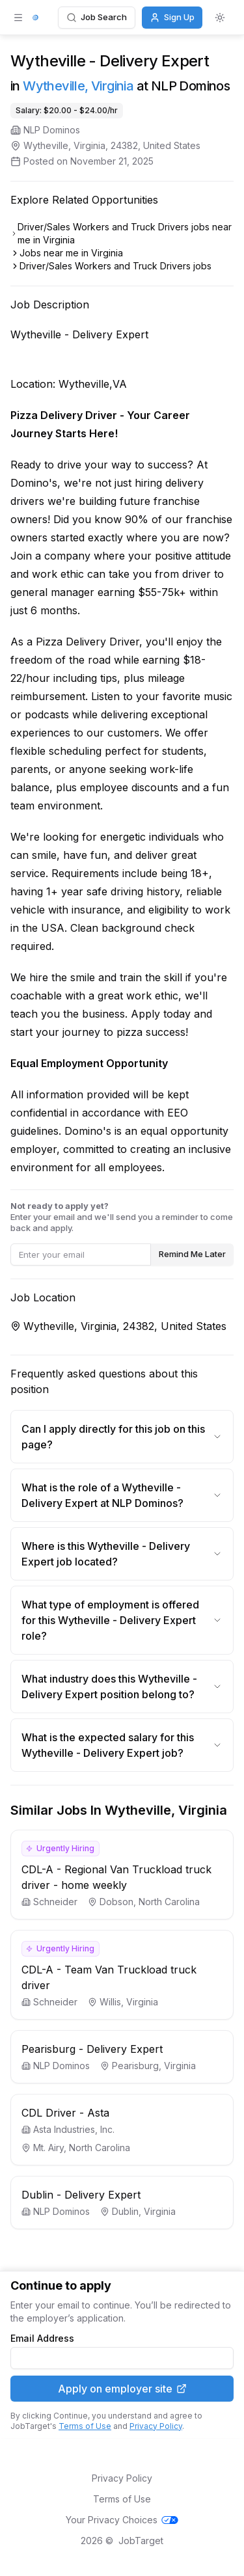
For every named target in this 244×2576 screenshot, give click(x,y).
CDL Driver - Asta (65, 2112)
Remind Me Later (192, 1254)
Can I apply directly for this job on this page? (122, 1436)
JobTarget (140, 2540)
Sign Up (172, 17)
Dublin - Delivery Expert (81, 2194)
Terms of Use (85, 2426)
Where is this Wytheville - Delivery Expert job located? (122, 1553)
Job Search (96, 17)
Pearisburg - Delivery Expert (92, 2048)
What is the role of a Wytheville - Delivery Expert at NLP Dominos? (122, 1495)
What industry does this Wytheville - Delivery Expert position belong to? (122, 1686)
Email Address (42, 2338)
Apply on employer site (122, 2388)
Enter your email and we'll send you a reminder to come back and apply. (121, 1216)
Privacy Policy (155, 2426)
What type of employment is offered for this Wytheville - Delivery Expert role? (122, 1620)
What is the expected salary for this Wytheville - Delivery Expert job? (122, 1745)
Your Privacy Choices (122, 2519)
